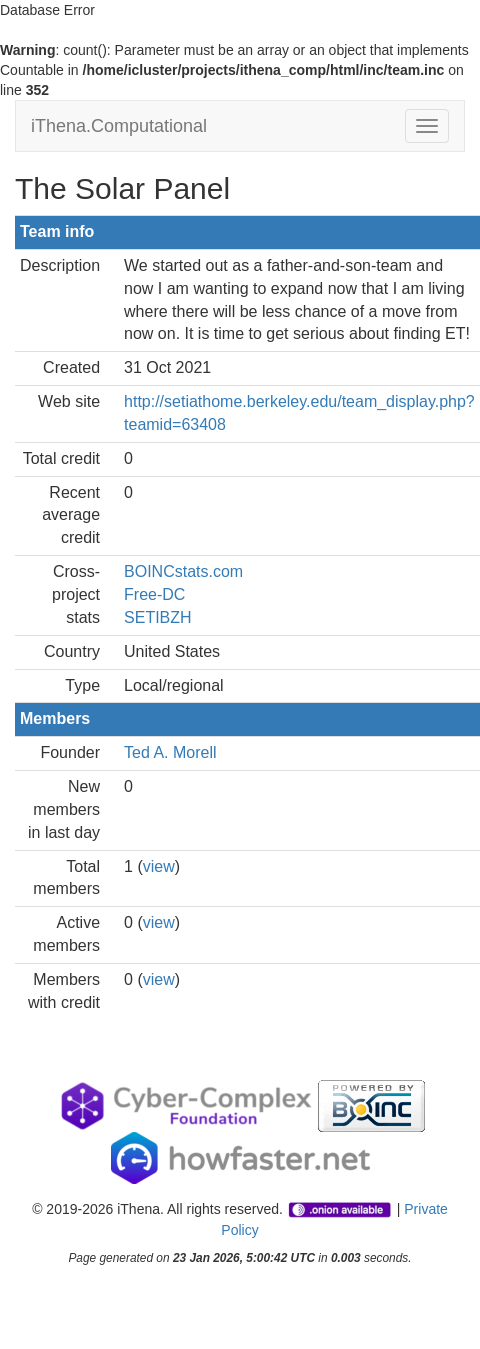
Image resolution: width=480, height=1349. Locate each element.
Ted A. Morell (170, 752)
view (159, 866)
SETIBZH (158, 617)
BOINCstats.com (183, 571)
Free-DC (154, 594)
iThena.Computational (119, 126)
